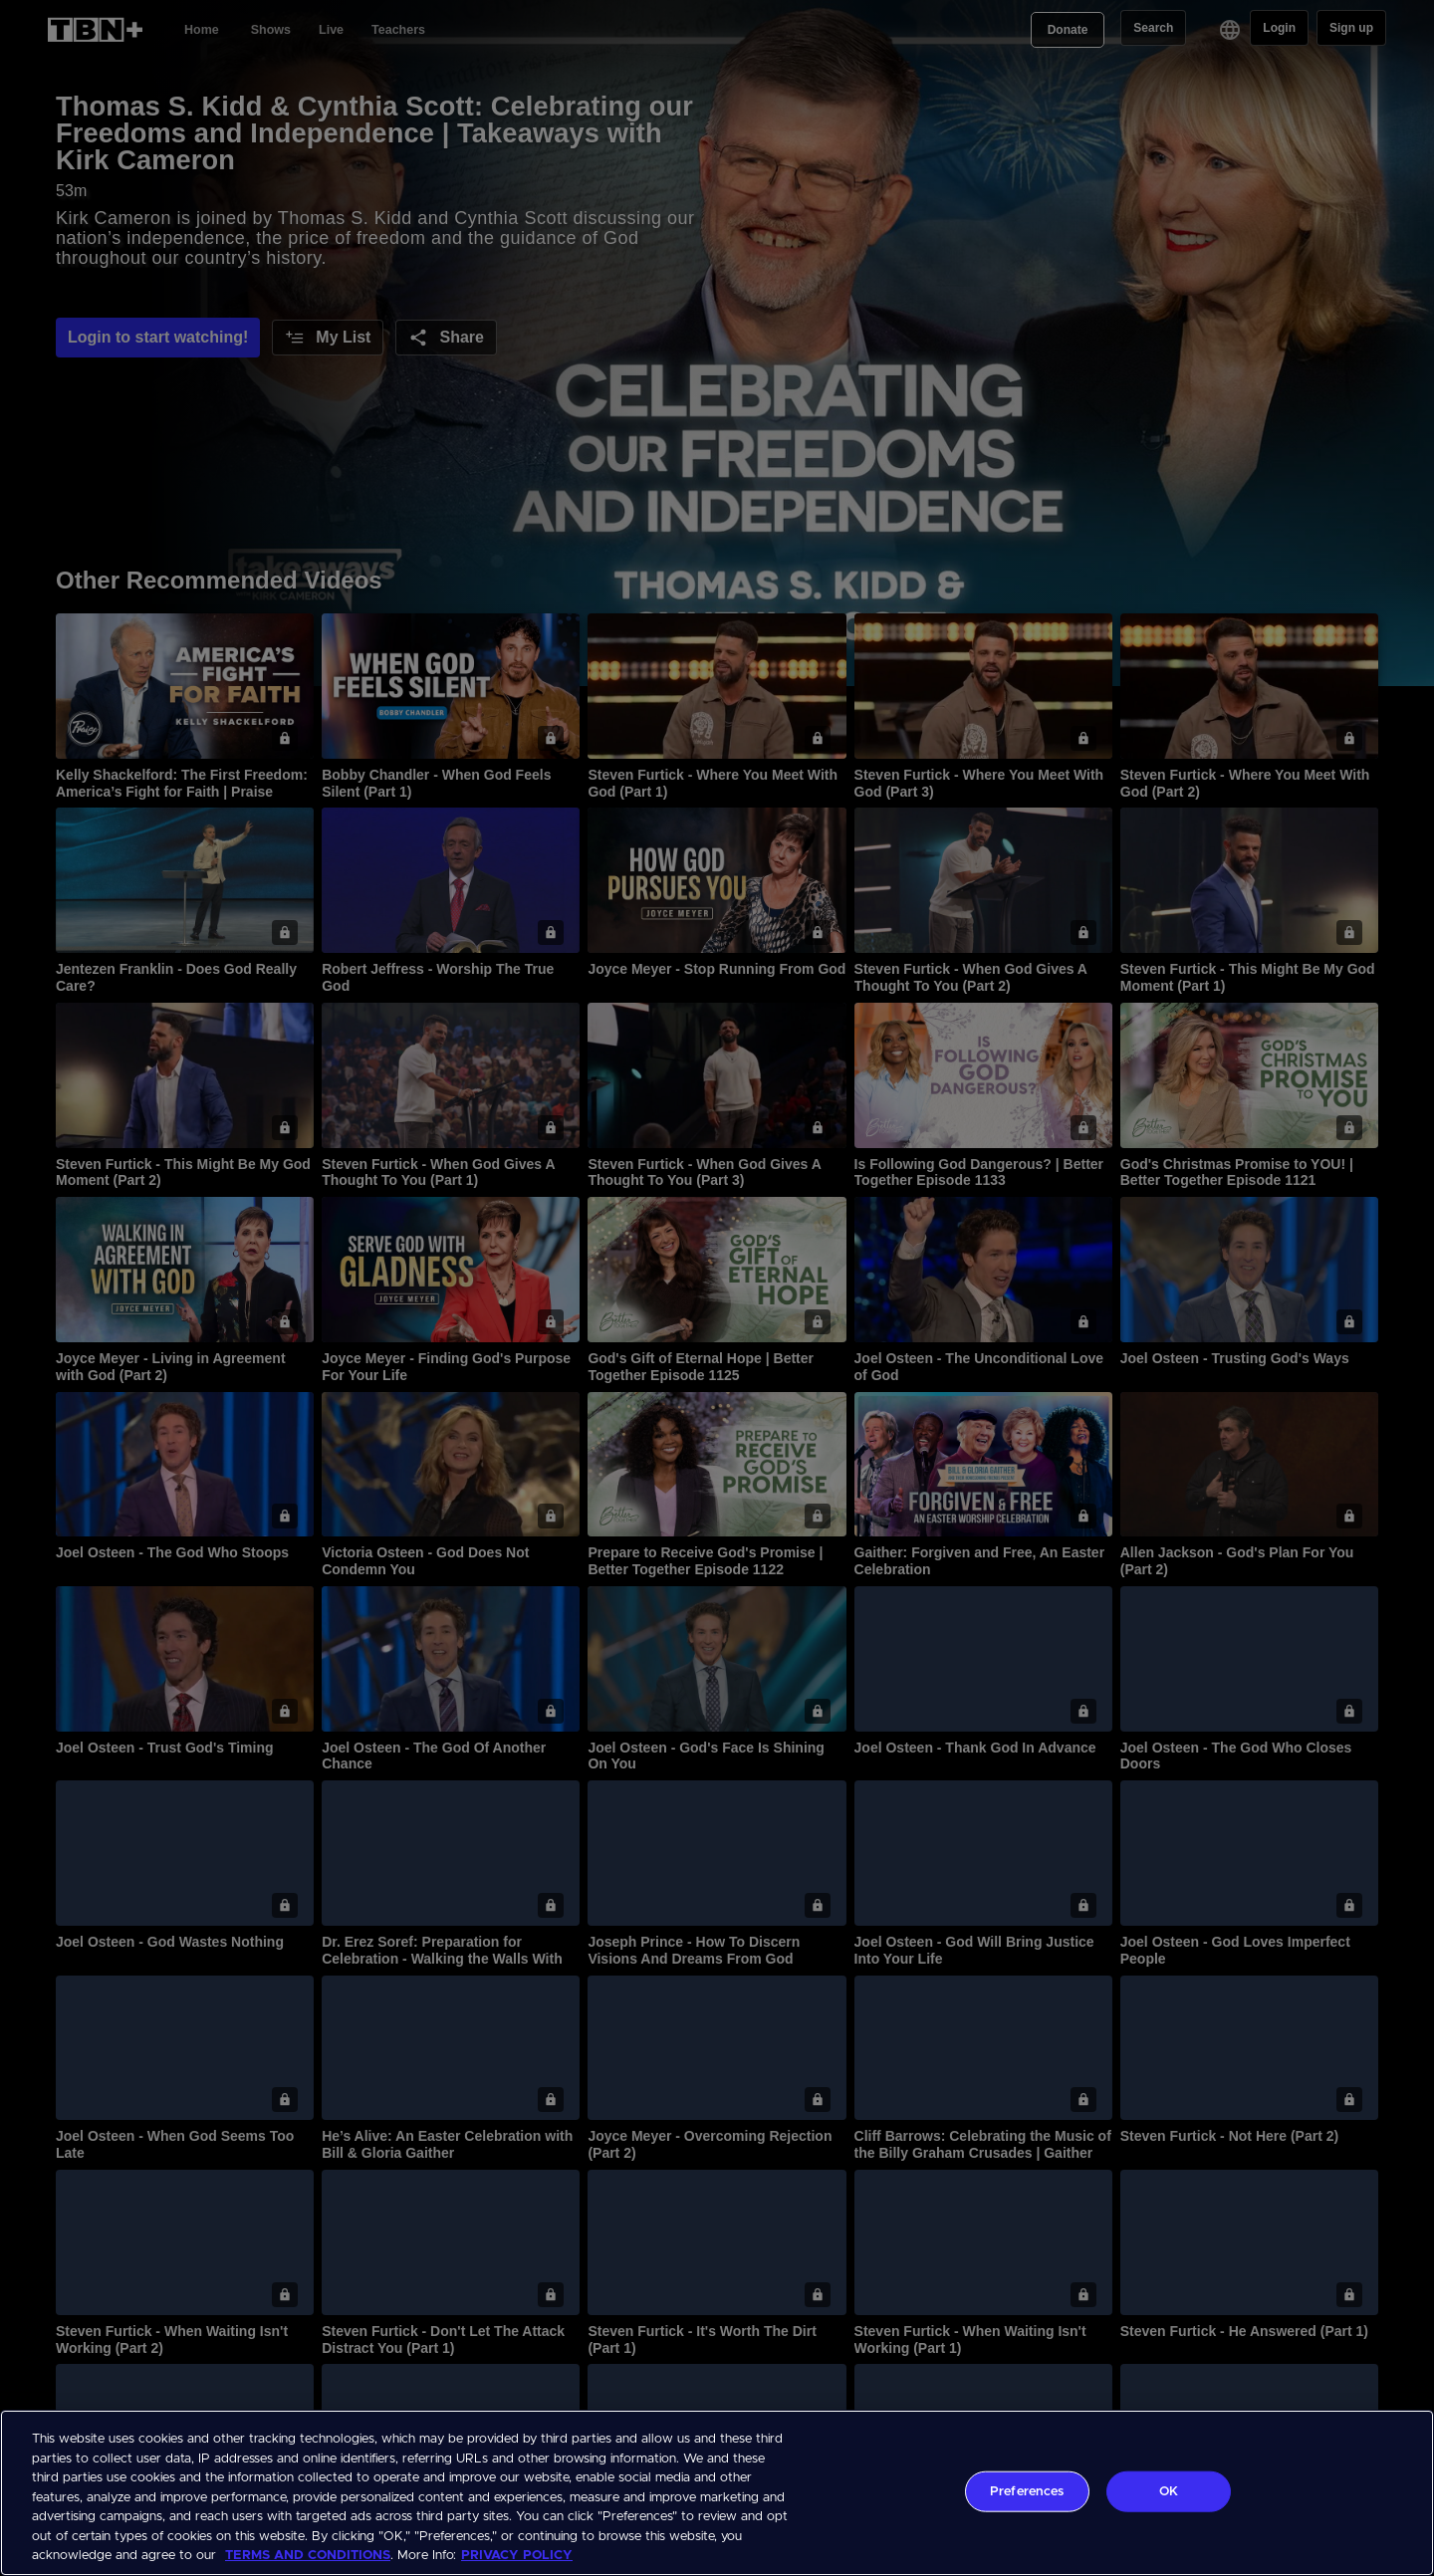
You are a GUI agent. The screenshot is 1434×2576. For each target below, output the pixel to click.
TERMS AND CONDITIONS (307, 2555)
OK (1168, 2490)
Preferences (1027, 2490)
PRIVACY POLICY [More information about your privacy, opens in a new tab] (517, 2555)
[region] (717, 2493)
